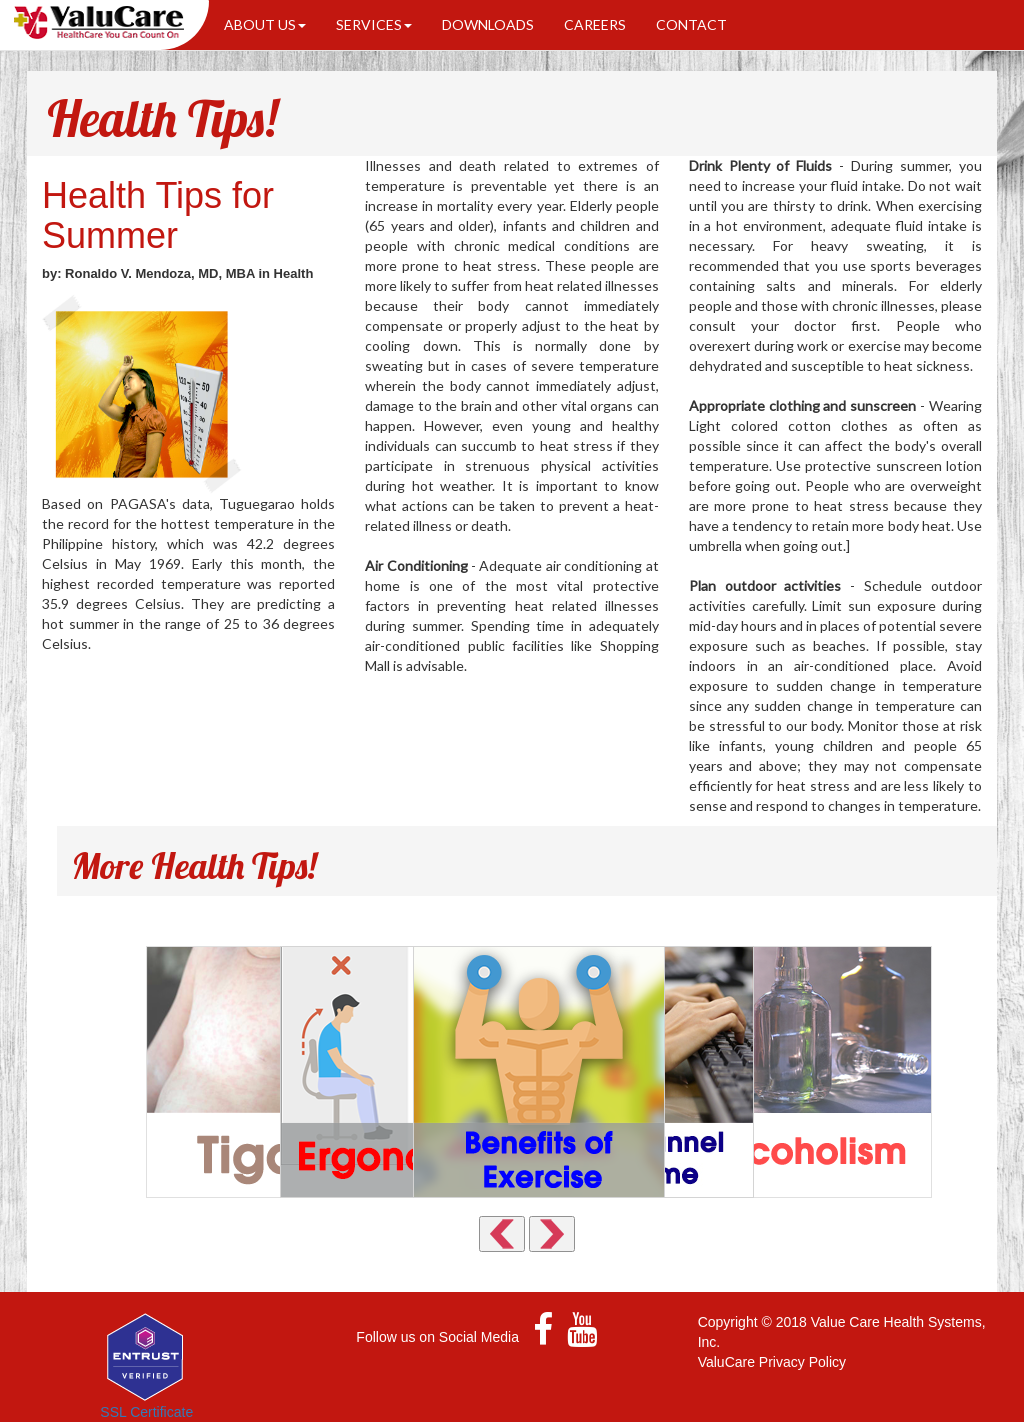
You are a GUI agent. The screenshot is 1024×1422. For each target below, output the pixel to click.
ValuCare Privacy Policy (772, 1362)
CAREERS (595, 24)
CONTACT (691, 24)
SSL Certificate (146, 1412)
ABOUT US (265, 24)
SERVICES (374, 24)
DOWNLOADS (488, 24)
